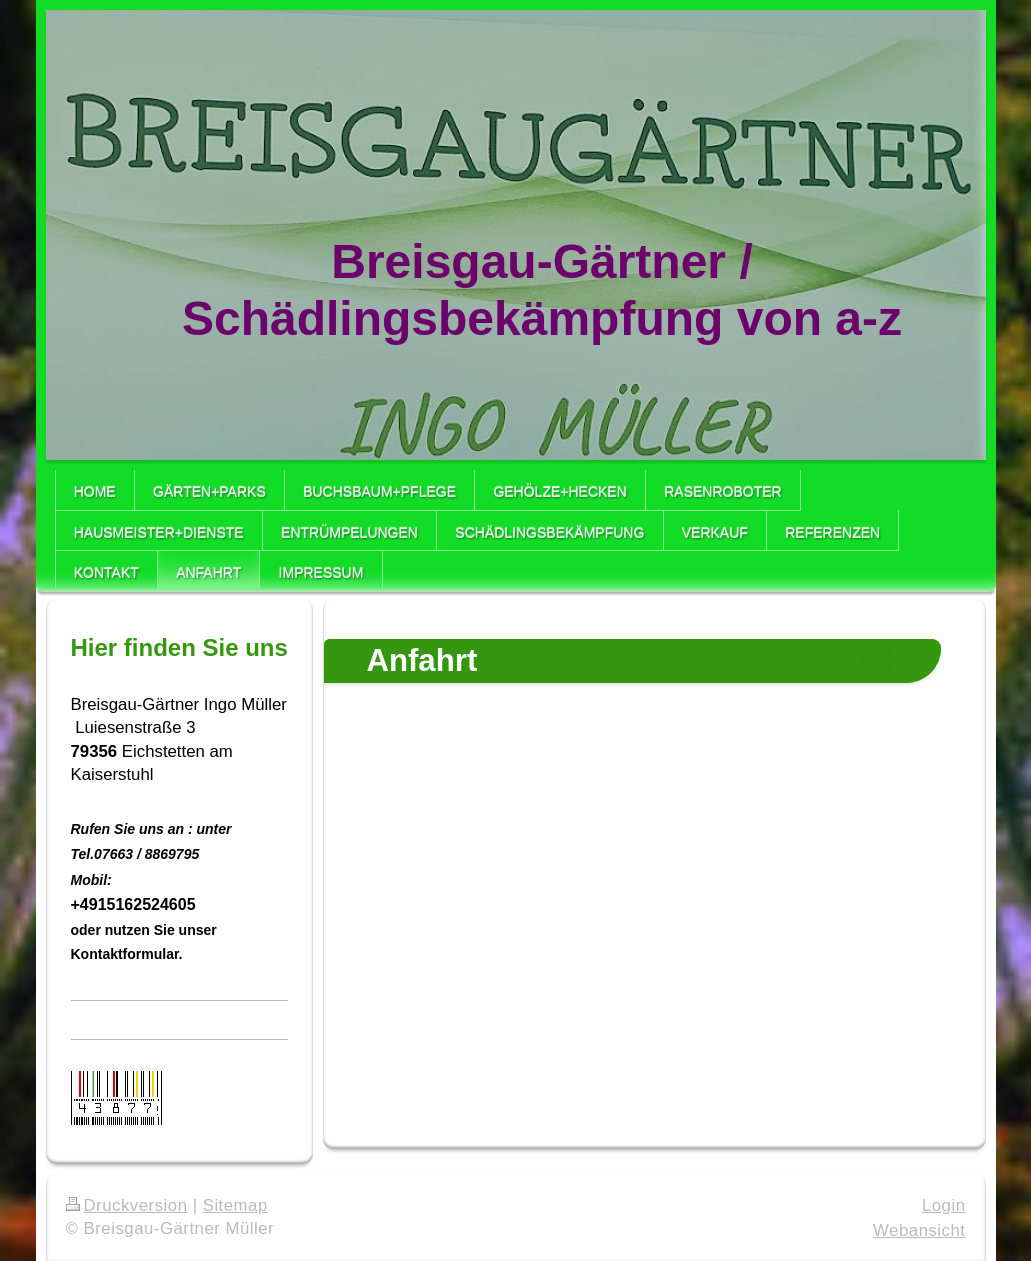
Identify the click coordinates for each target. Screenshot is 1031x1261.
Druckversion (127, 1205)
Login (944, 1205)
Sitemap (235, 1205)
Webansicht (919, 1230)
